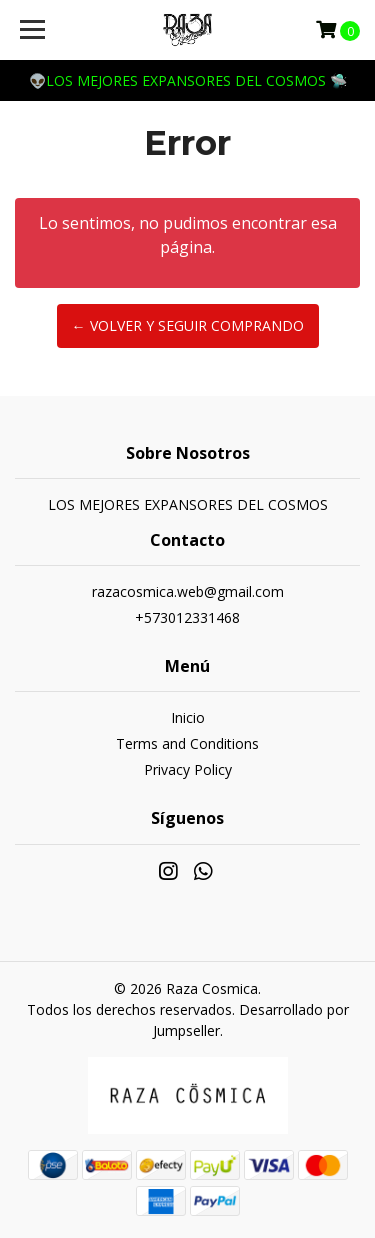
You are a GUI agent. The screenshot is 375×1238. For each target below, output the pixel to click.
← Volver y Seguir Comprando (188, 325)
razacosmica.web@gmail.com (188, 591)
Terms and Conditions (187, 743)
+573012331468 (187, 617)
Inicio (188, 717)
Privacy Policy (188, 769)
